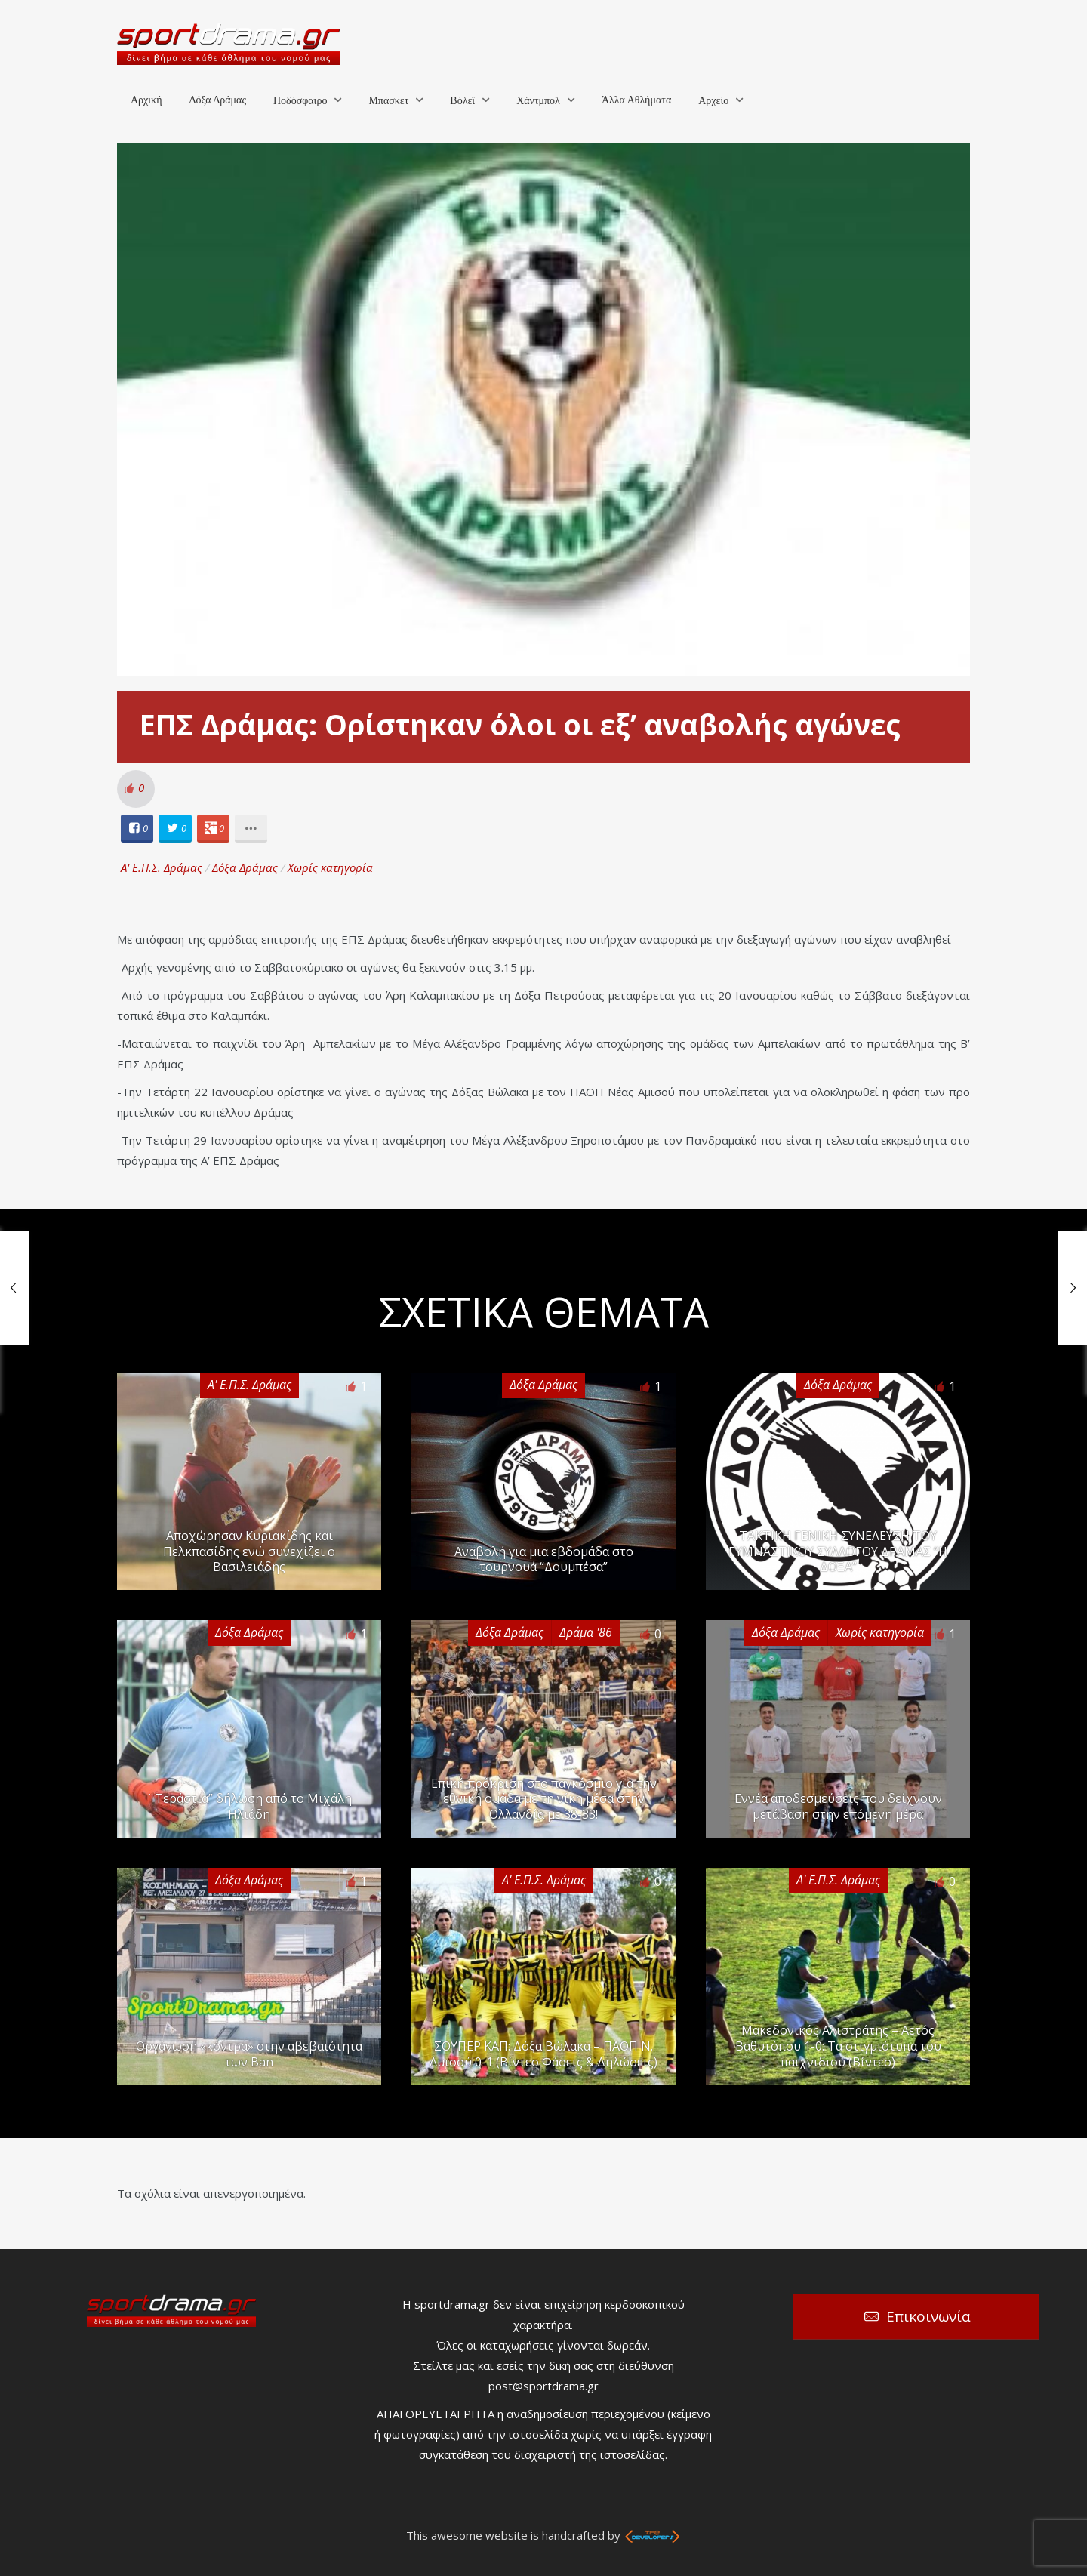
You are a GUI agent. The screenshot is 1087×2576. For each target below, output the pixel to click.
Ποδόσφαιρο (300, 100)
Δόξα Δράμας (217, 100)
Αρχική (146, 100)
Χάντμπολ (538, 100)
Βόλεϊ (462, 100)
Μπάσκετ (388, 100)
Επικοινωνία (928, 2316)
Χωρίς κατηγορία (330, 867)
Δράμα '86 (585, 1632)
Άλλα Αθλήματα (636, 100)
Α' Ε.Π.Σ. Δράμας (161, 867)
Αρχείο (713, 100)
